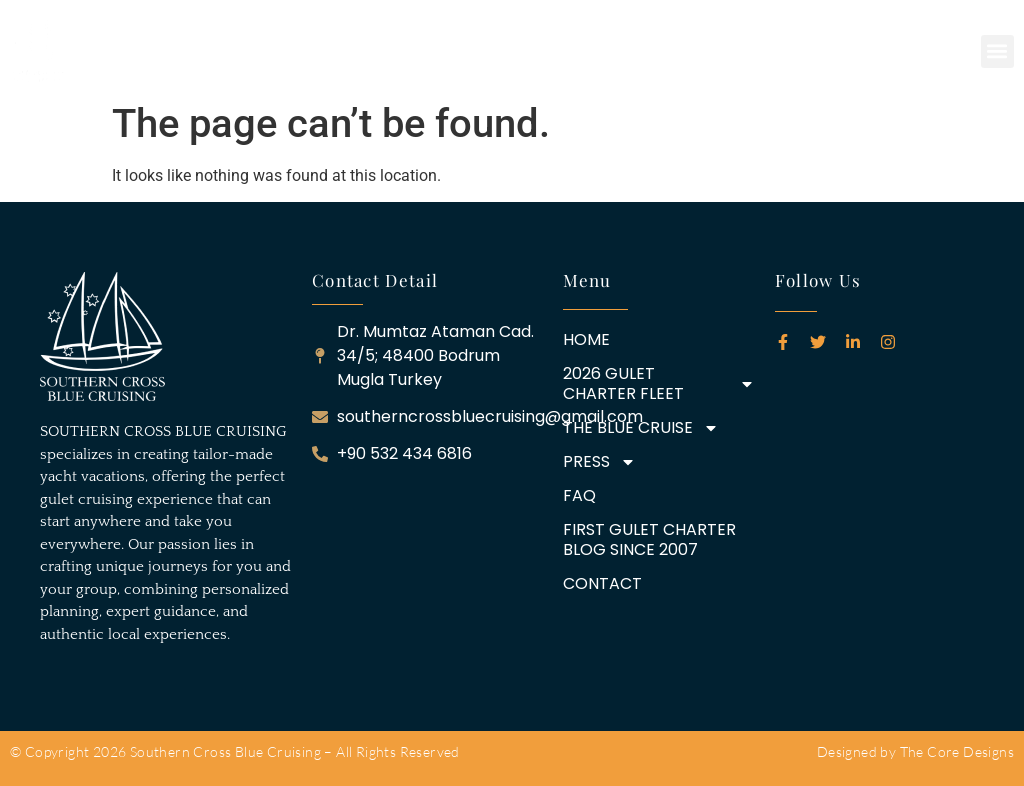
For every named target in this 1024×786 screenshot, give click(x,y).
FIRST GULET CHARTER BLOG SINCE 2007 (649, 540)
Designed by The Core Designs (915, 751)
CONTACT (602, 584)
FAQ (579, 496)
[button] (997, 51)
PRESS (599, 462)
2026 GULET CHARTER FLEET (659, 384)
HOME (586, 340)
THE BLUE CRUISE (641, 428)
